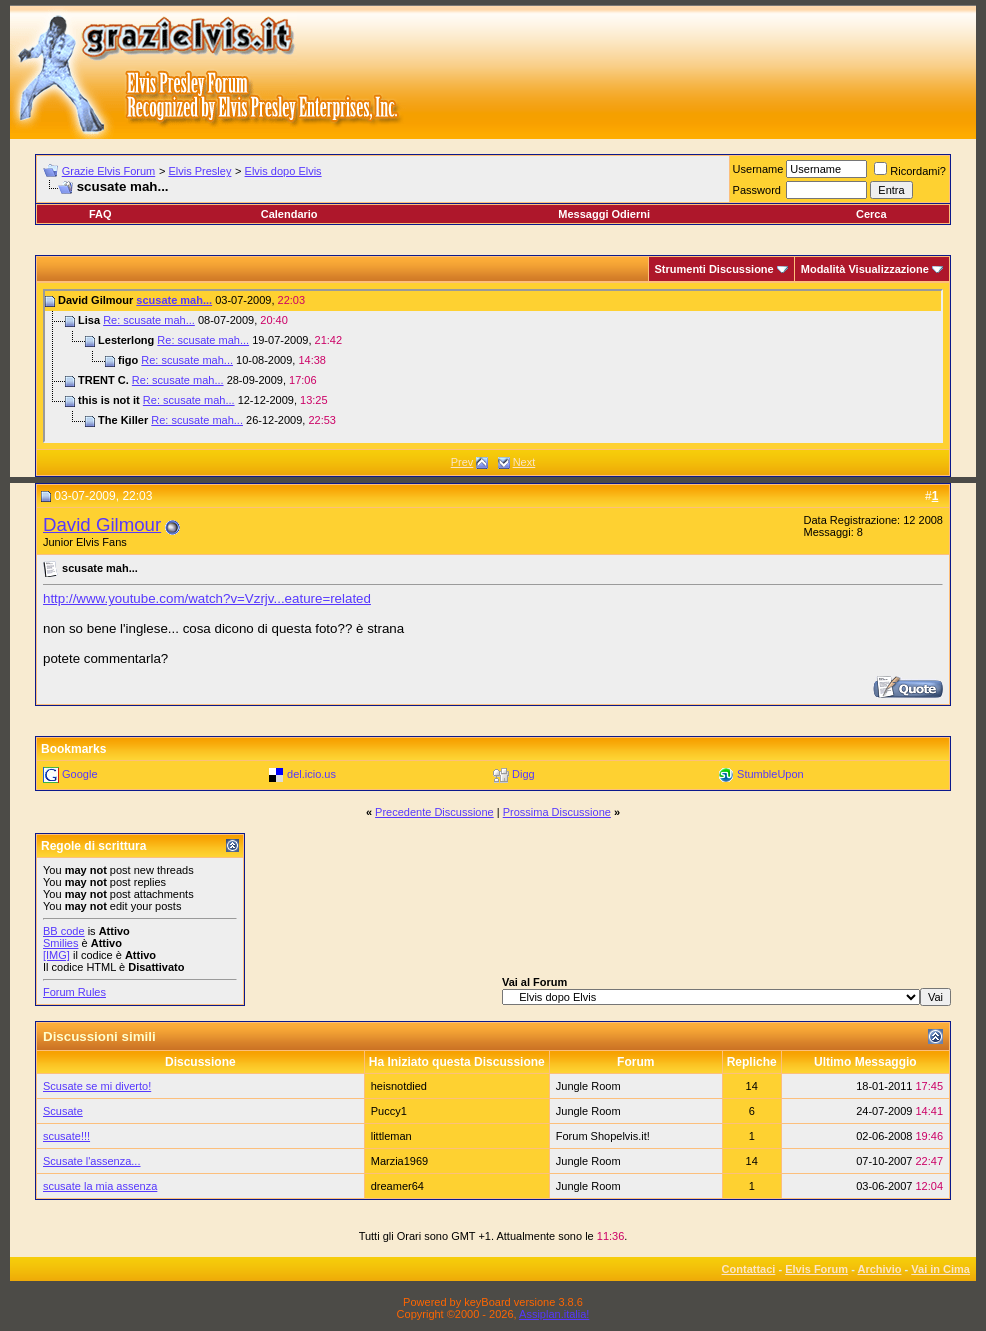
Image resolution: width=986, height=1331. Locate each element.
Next (524, 462)
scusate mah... (174, 300)
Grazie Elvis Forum (109, 171)
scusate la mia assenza (100, 1186)
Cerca (871, 214)
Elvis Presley (199, 171)
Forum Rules (74, 992)
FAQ (100, 214)
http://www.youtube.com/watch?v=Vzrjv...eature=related (207, 598)
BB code (64, 931)
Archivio (880, 1269)
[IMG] (56, 955)
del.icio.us (311, 774)
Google (79, 774)
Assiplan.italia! (554, 1314)
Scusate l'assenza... (92, 1161)
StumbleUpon (770, 774)
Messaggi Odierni (604, 214)
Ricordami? (910, 171)
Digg (523, 774)
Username (758, 169)
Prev (462, 462)
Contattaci (749, 1269)
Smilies (60, 943)
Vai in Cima (940, 1269)
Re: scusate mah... (149, 320)
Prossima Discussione (557, 812)
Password (757, 190)
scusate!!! (66, 1136)
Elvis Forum (816, 1269)
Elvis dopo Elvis (283, 171)
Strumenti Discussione (714, 269)
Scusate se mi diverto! (97, 1086)
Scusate (63, 1111)
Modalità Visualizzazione (865, 269)
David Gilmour (102, 524)
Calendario (289, 214)
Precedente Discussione (434, 812)
